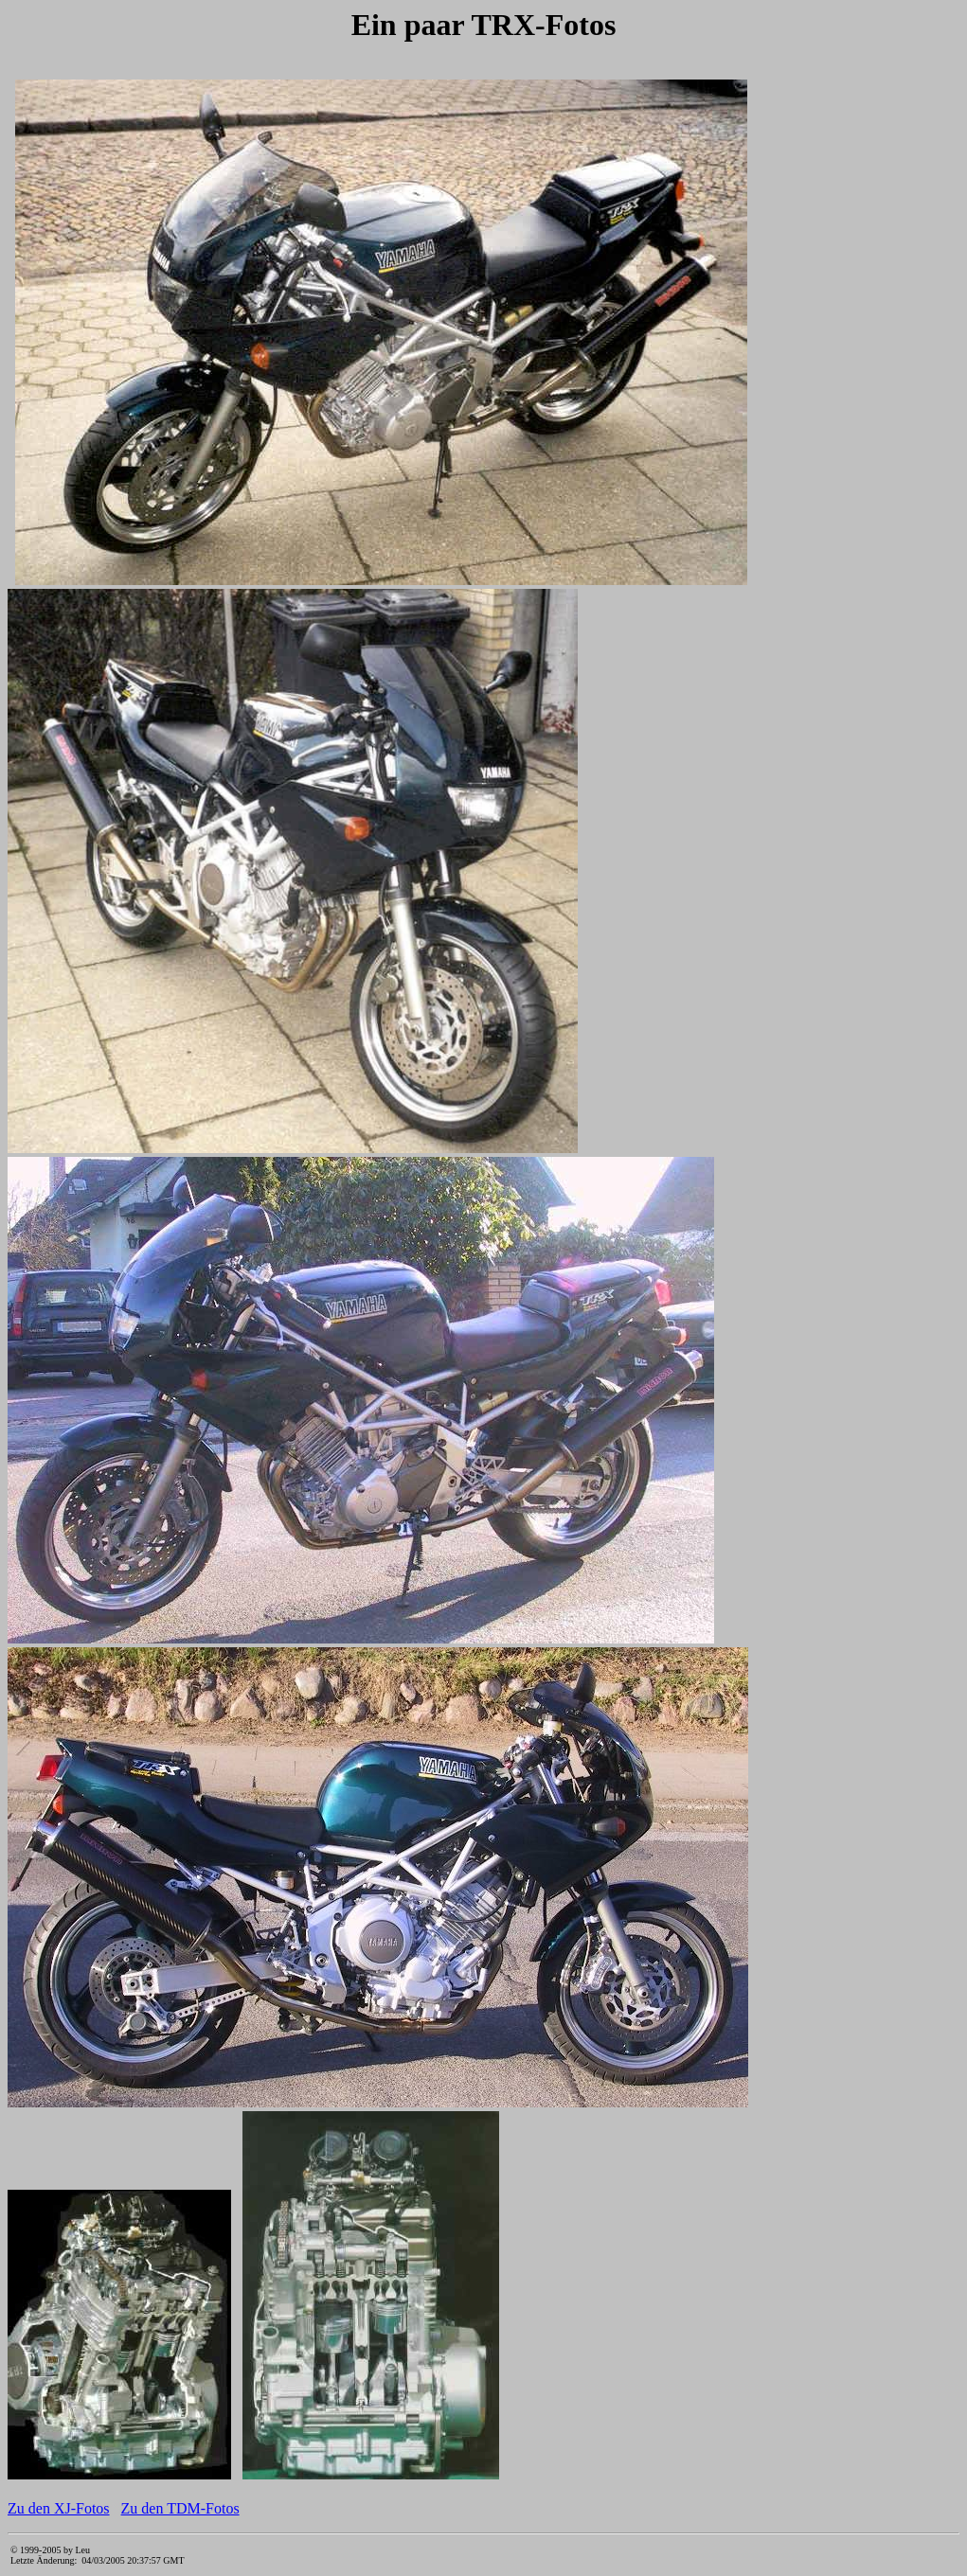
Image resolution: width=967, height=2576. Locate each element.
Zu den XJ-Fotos (59, 2508)
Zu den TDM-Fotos (180, 2508)
